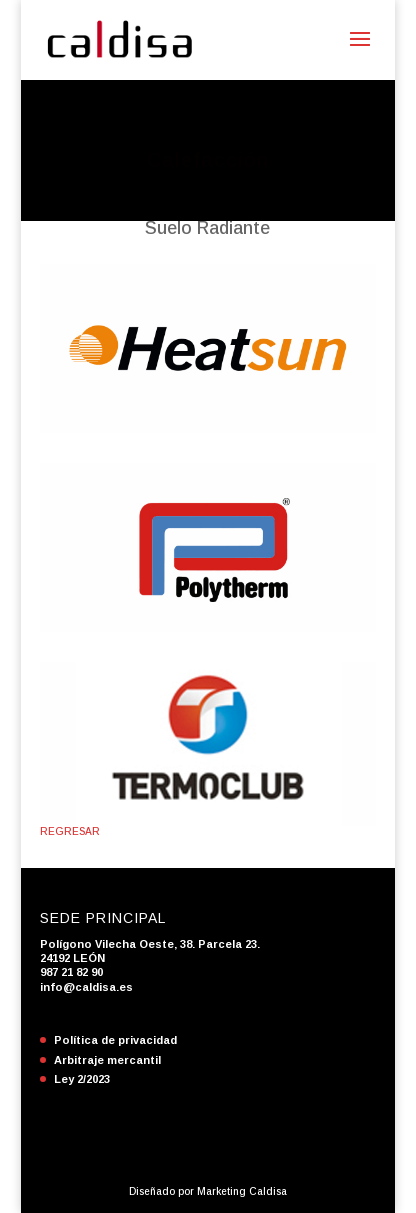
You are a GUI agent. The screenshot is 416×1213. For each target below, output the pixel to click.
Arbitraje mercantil (107, 1060)
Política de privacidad (115, 1040)
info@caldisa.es (86, 987)
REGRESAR (70, 831)
